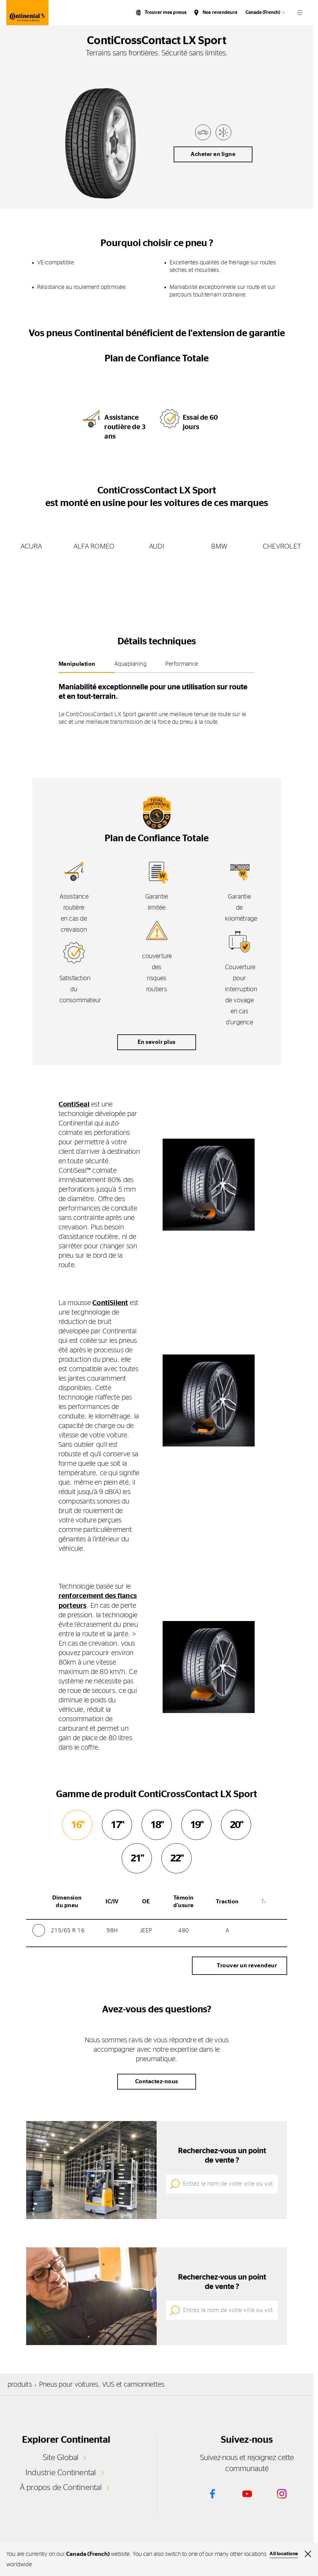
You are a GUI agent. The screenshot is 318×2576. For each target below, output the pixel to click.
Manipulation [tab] (77, 664)
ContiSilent (110, 1302)
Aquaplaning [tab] (130, 664)
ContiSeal (74, 1104)
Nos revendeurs (220, 12)
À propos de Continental (61, 2487)
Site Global (61, 2457)
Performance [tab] (181, 664)
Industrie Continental (61, 2472)
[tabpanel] (156, 702)
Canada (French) (263, 12)
